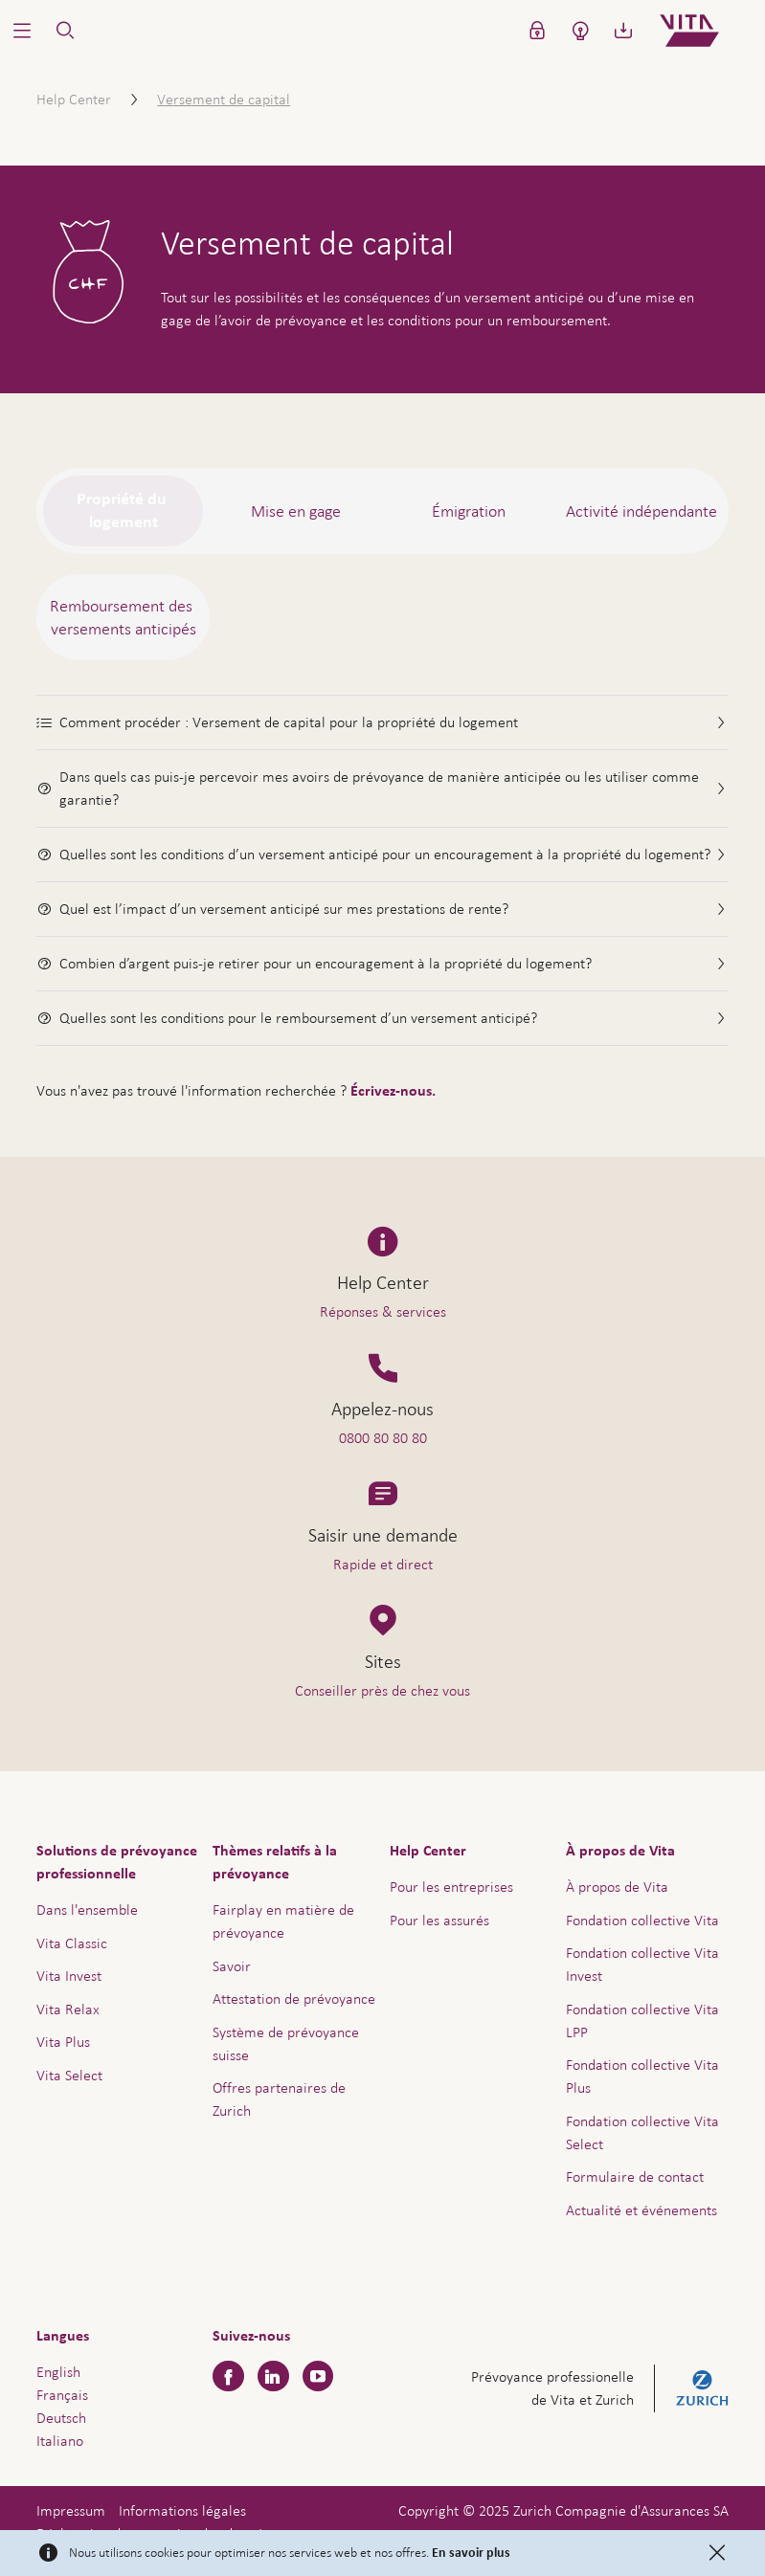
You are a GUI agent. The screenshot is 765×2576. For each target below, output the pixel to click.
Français (62, 2395)
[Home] (705, 30)
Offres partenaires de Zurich (279, 2099)
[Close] (717, 2553)
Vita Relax (68, 2009)
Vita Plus (63, 2041)
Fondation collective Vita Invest (642, 1964)
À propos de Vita (617, 1886)
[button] (21, 30)
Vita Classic (71, 1943)
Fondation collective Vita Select (642, 2132)
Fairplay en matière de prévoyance (283, 1921)
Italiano (59, 2440)
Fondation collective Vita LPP (642, 2020)
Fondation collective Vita (642, 1920)
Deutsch (61, 2417)
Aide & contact (627, 2524)
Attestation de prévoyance (294, 1998)
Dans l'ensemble (87, 1909)
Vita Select (69, 2075)
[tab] (123, 511)
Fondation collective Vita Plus (642, 2076)
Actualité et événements (641, 2210)
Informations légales (182, 2510)
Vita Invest (68, 1975)
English (58, 2372)
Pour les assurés (439, 1920)
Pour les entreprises (451, 1886)
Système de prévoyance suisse (286, 2043)
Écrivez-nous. (393, 1091)
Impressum (70, 2510)
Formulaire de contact (635, 2176)
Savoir (232, 1966)
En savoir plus (471, 2553)
